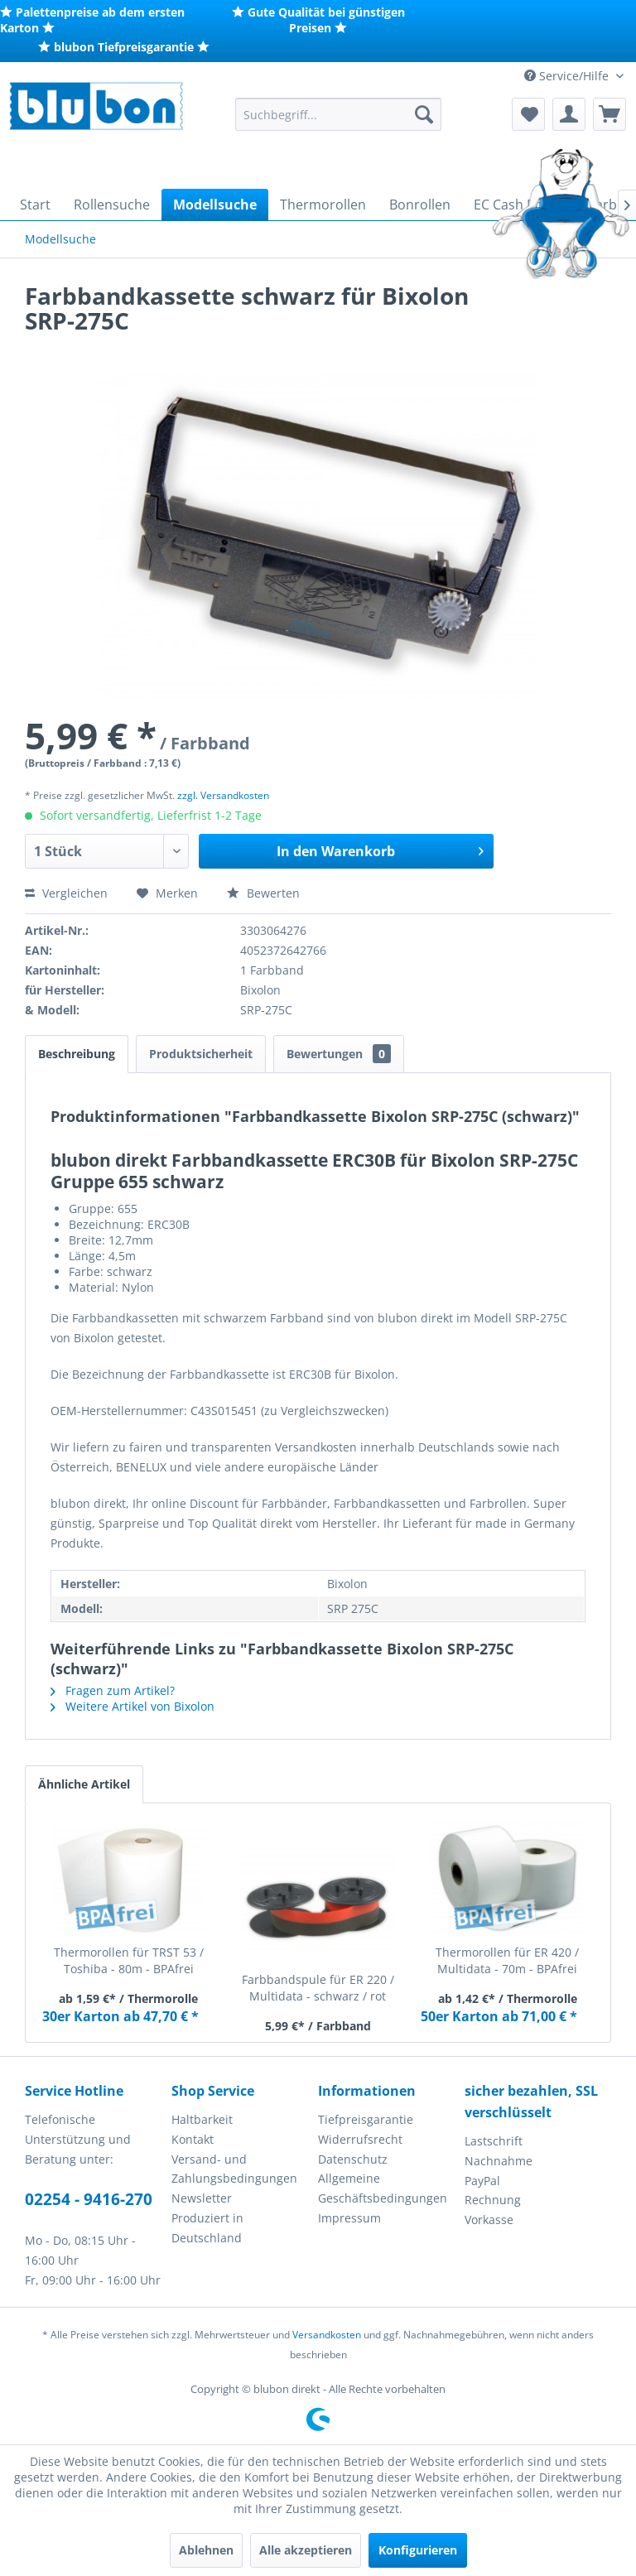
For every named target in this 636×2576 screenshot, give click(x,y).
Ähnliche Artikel (84, 1784)
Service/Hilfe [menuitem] (568, 76)
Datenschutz (353, 2159)
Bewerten (263, 893)
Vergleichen (66, 893)
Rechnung (493, 2200)
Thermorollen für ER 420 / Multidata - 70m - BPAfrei (507, 1960)
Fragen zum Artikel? (113, 1690)
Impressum (349, 2218)
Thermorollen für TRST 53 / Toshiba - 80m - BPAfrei (129, 1960)
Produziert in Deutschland (207, 2228)
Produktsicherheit (201, 1054)
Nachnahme (498, 2161)
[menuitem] (338, 114)
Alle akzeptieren (305, 2550)
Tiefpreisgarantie (365, 2119)
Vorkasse (489, 2219)
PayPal (482, 2180)
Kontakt (192, 2139)
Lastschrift (494, 2141)
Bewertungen (339, 1053)
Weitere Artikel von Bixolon (132, 1706)
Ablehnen (206, 2550)
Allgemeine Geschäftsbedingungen (382, 2188)
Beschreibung (76, 1054)
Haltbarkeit (202, 2119)
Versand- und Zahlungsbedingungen (234, 2169)
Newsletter (201, 2198)
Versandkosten (326, 2335)
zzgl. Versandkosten (223, 795)
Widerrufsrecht (360, 2139)
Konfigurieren (417, 2550)
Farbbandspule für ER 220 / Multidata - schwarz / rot (318, 1988)
